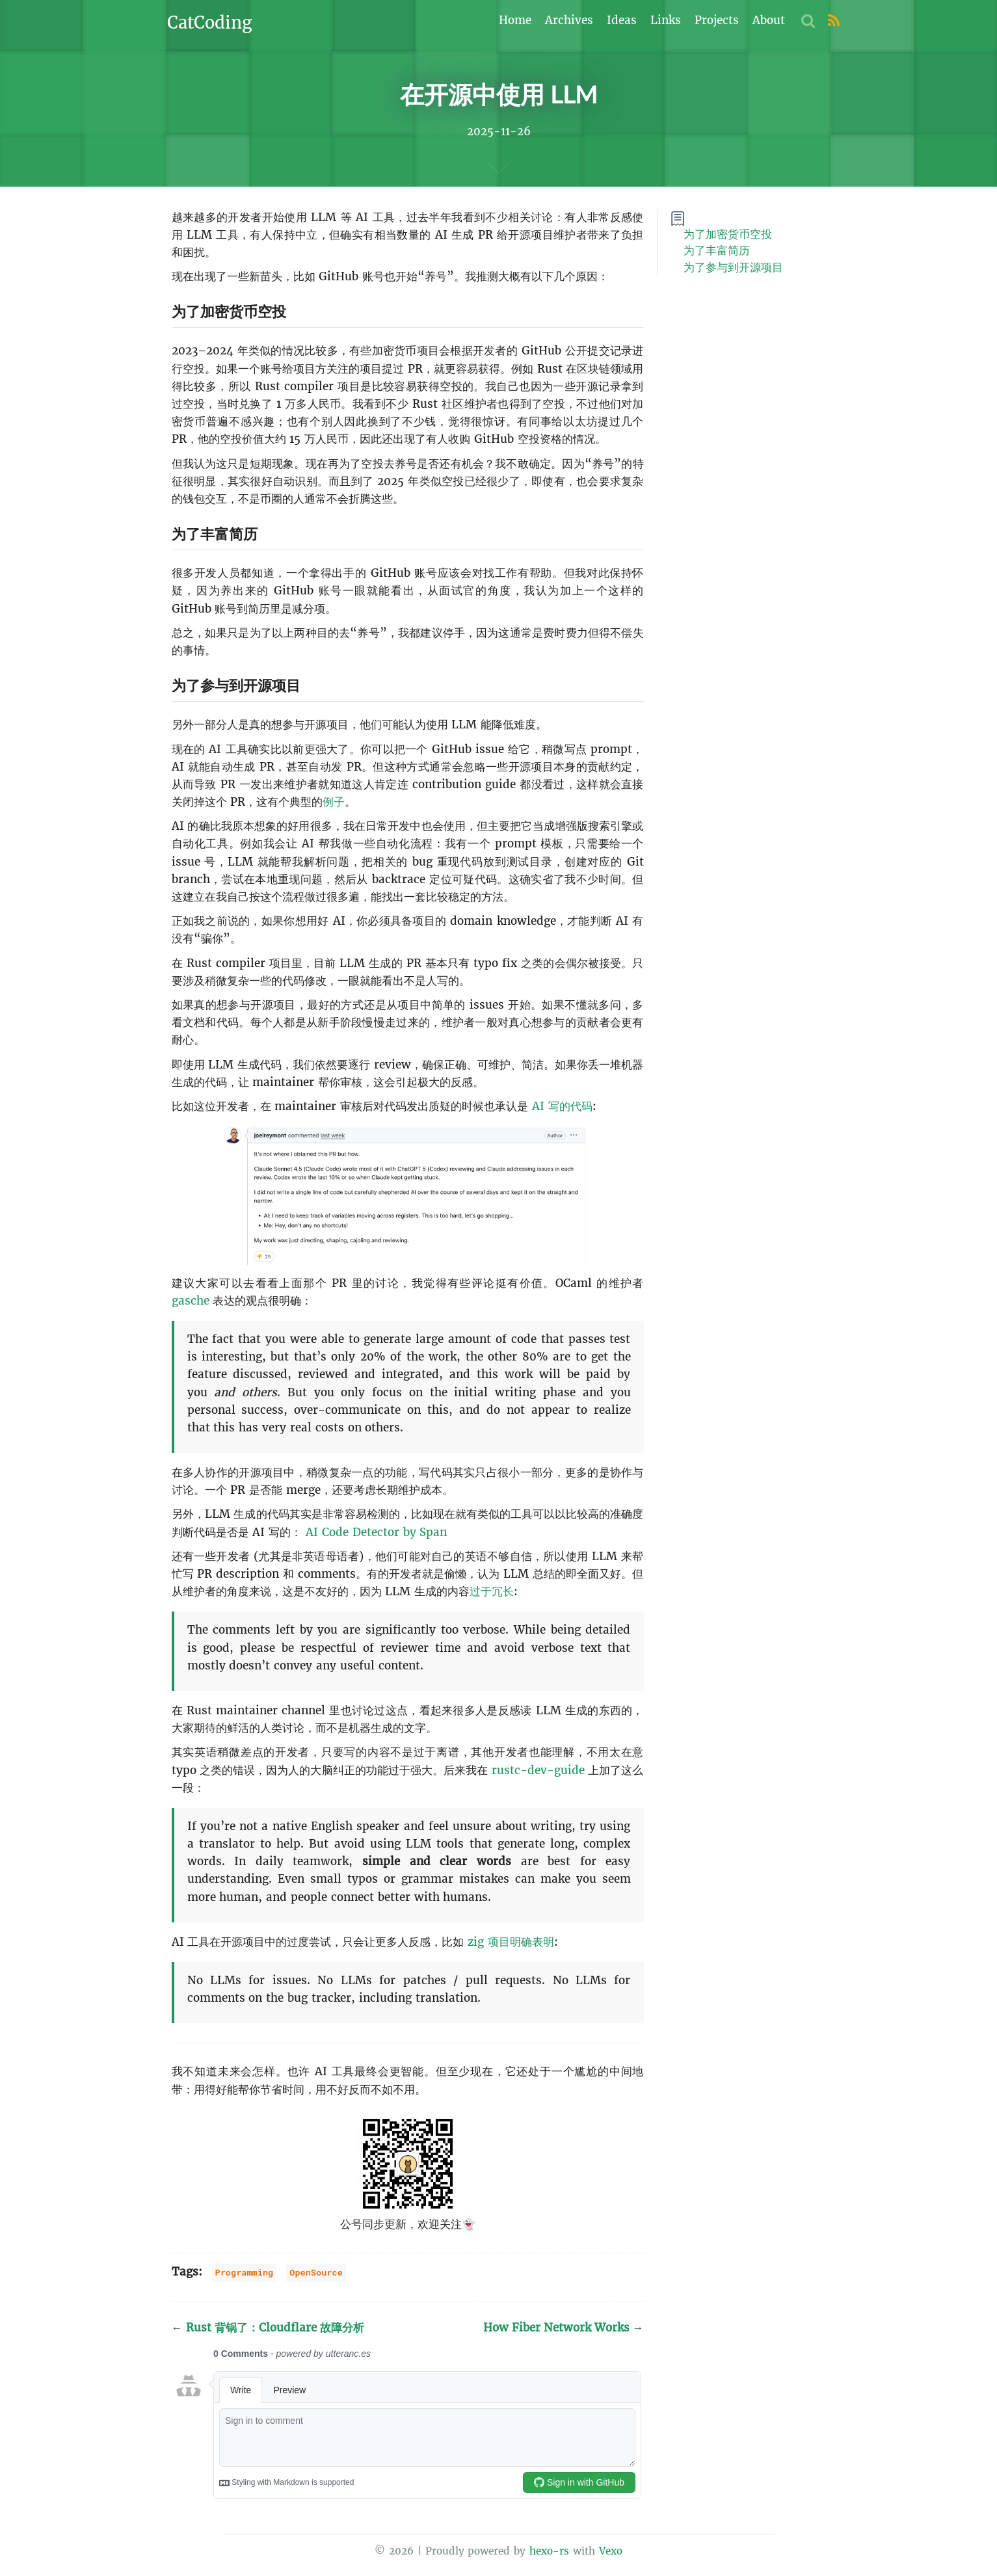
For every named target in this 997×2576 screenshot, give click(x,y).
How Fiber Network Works (563, 2327)
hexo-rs (549, 2551)
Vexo (610, 2551)
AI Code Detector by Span (376, 1532)
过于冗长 (492, 1592)
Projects (717, 20)
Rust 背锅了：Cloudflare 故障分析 (268, 2327)
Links (665, 20)
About (768, 20)
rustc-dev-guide (538, 1770)
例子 (334, 802)
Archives (569, 20)
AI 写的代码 (562, 1106)
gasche (190, 1301)
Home (515, 20)
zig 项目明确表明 (511, 1942)
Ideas (622, 20)
